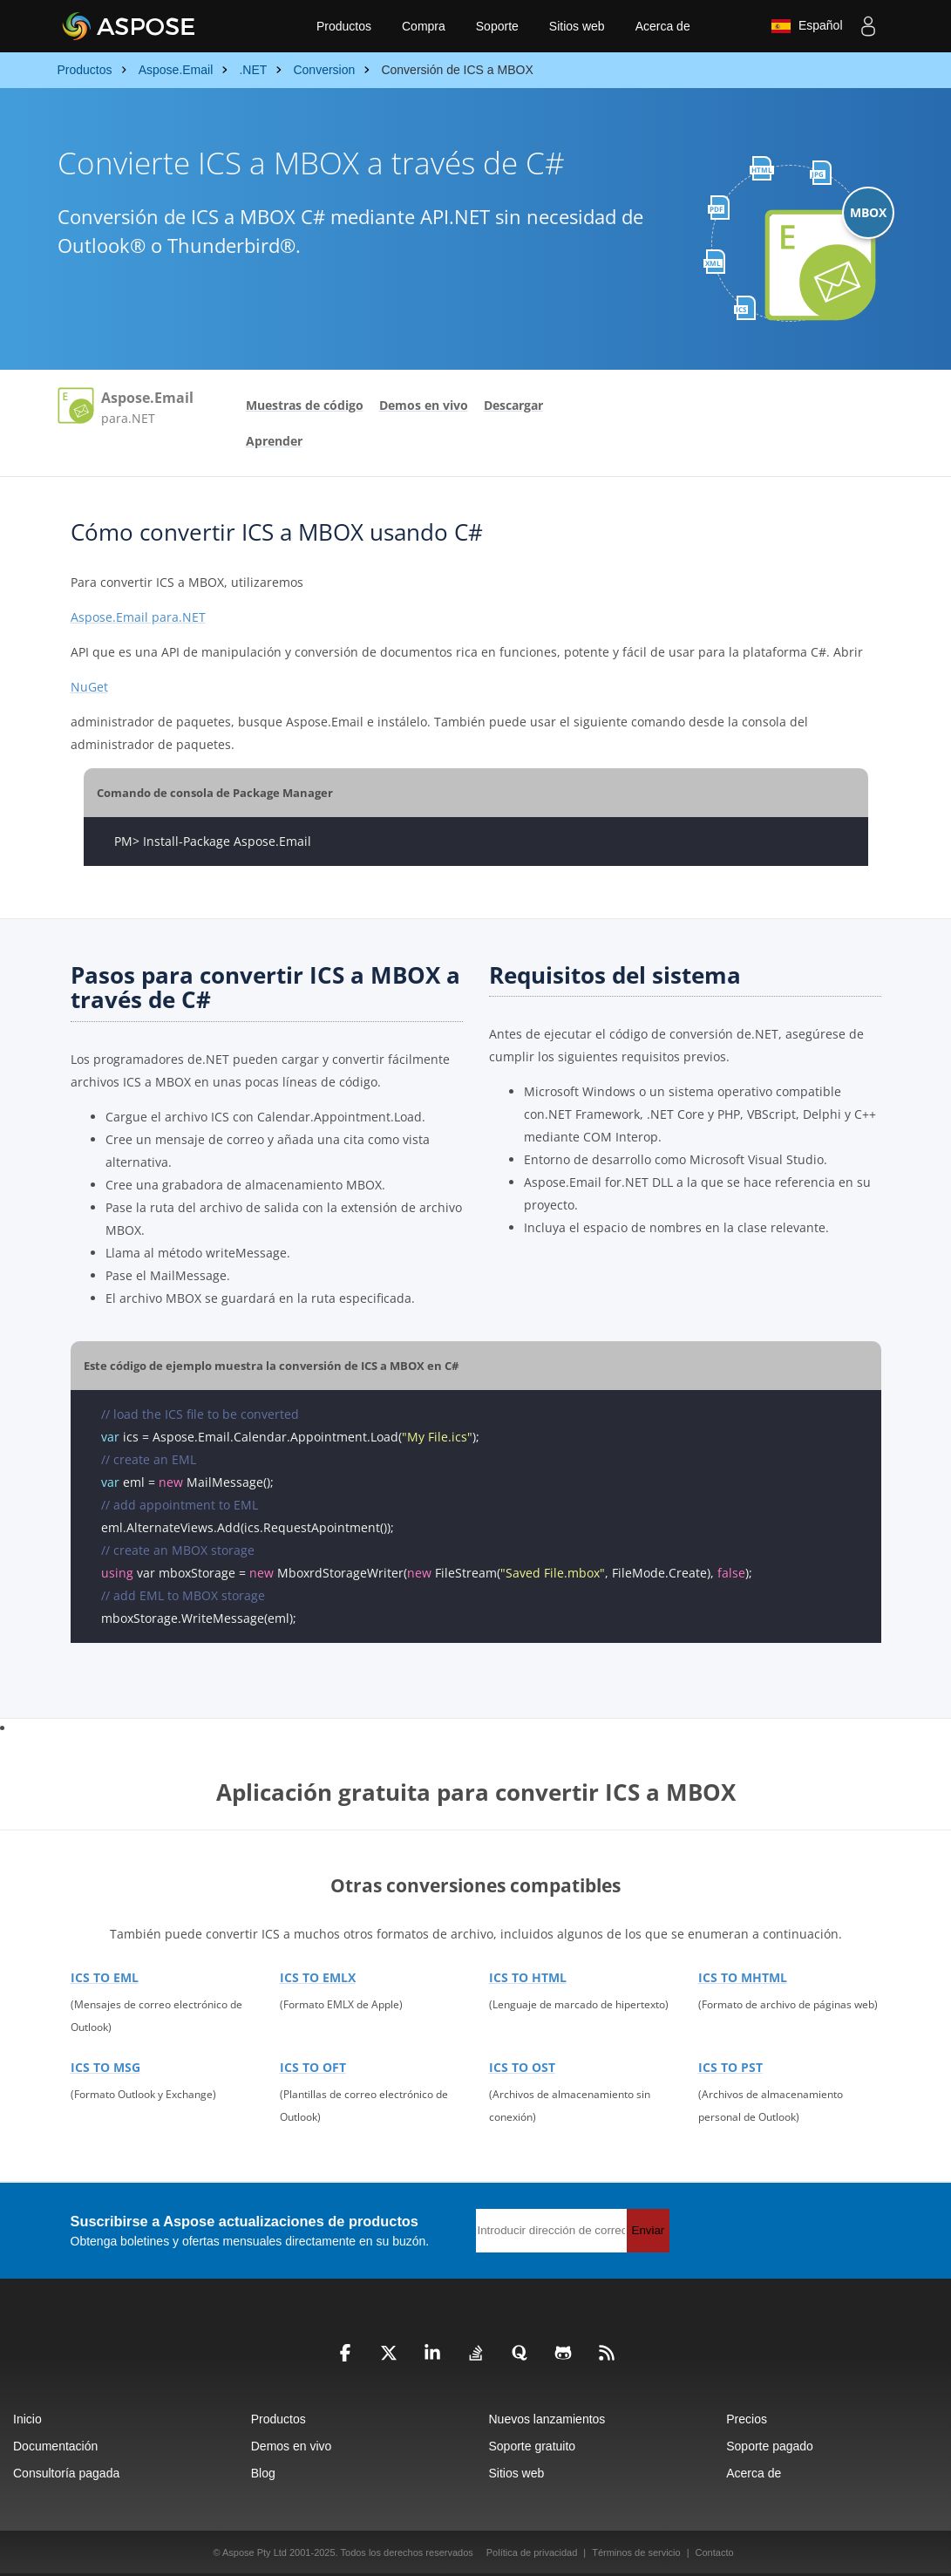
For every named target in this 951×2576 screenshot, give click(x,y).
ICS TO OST (522, 2067)
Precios (746, 2419)
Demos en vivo (423, 405)
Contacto (715, 2552)
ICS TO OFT (313, 2067)
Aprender (274, 441)
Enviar (648, 2230)
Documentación (55, 2446)
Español (806, 26)
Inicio (27, 2419)
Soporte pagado (769, 2446)
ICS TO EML (105, 1977)
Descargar (513, 405)
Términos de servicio (636, 2552)
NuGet (89, 686)
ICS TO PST (730, 2067)
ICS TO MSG (105, 2067)
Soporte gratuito (532, 2446)
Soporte (497, 26)
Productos (343, 26)
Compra (423, 26)
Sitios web (577, 26)
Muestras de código (304, 405)
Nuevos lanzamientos (547, 2419)
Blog (263, 2473)
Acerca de (662, 26)
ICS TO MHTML (742, 1977)
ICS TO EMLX (318, 1977)
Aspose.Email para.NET (138, 617)
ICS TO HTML (528, 1977)
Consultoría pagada (66, 2473)
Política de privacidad (532, 2552)
